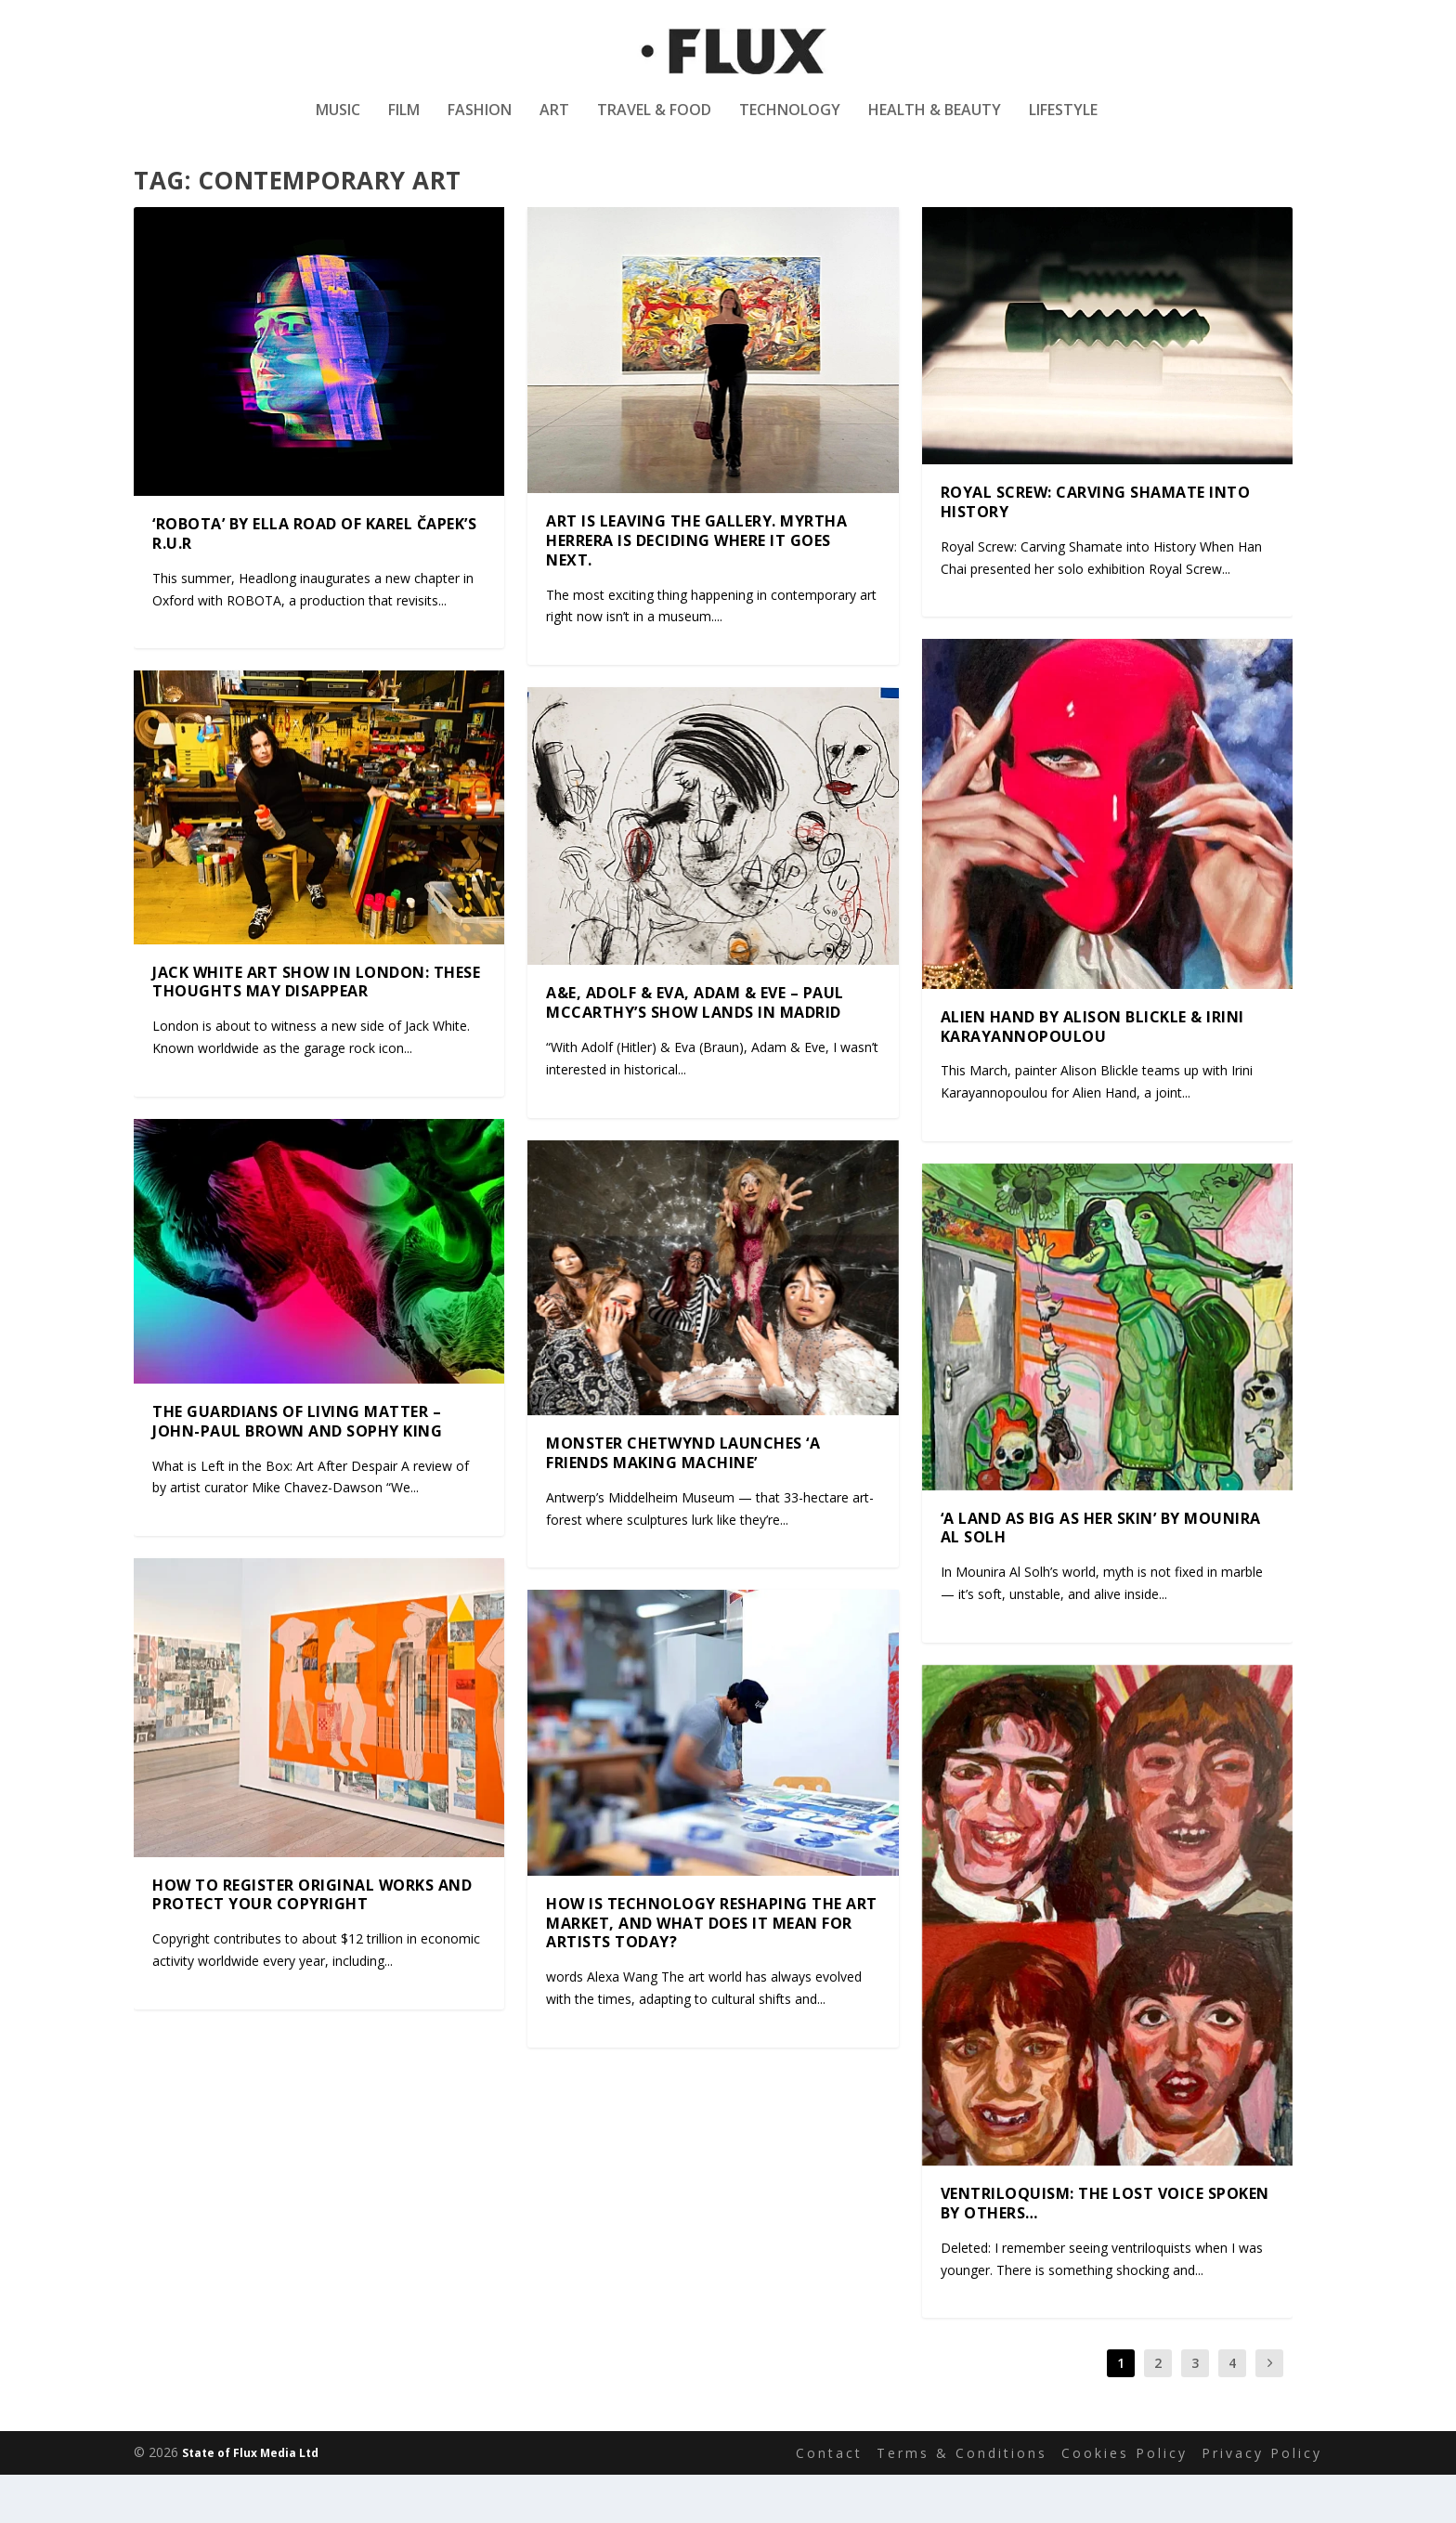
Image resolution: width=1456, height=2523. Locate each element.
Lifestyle (1063, 124)
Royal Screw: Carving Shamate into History (1096, 550)
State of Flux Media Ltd (250, 2501)
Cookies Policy (1124, 2501)
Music (338, 124)
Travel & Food (654, 124)
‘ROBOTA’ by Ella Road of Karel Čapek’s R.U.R (314, 582)
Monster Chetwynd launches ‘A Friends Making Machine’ (683, 1501)
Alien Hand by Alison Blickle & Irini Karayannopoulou (1092, 1075)
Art (554, 124)
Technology (789, 124)
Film (404, 124)
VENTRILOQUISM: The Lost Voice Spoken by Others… (1105, 2251)
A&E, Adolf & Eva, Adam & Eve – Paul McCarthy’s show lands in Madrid (695, 1051)
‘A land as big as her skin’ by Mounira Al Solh (1101, 1575)
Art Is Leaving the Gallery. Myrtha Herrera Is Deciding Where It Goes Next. (696, 588)
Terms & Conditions (962, 2501)
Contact (829, 2501)
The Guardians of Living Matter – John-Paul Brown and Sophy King (297, 1469)
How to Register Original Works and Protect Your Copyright (312, 1943)
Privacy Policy (1262, 2501)
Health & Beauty (934, 124)
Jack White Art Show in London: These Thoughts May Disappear (316, 1030)
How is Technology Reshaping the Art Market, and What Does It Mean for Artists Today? (712, 1971)
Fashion (480, 124)
